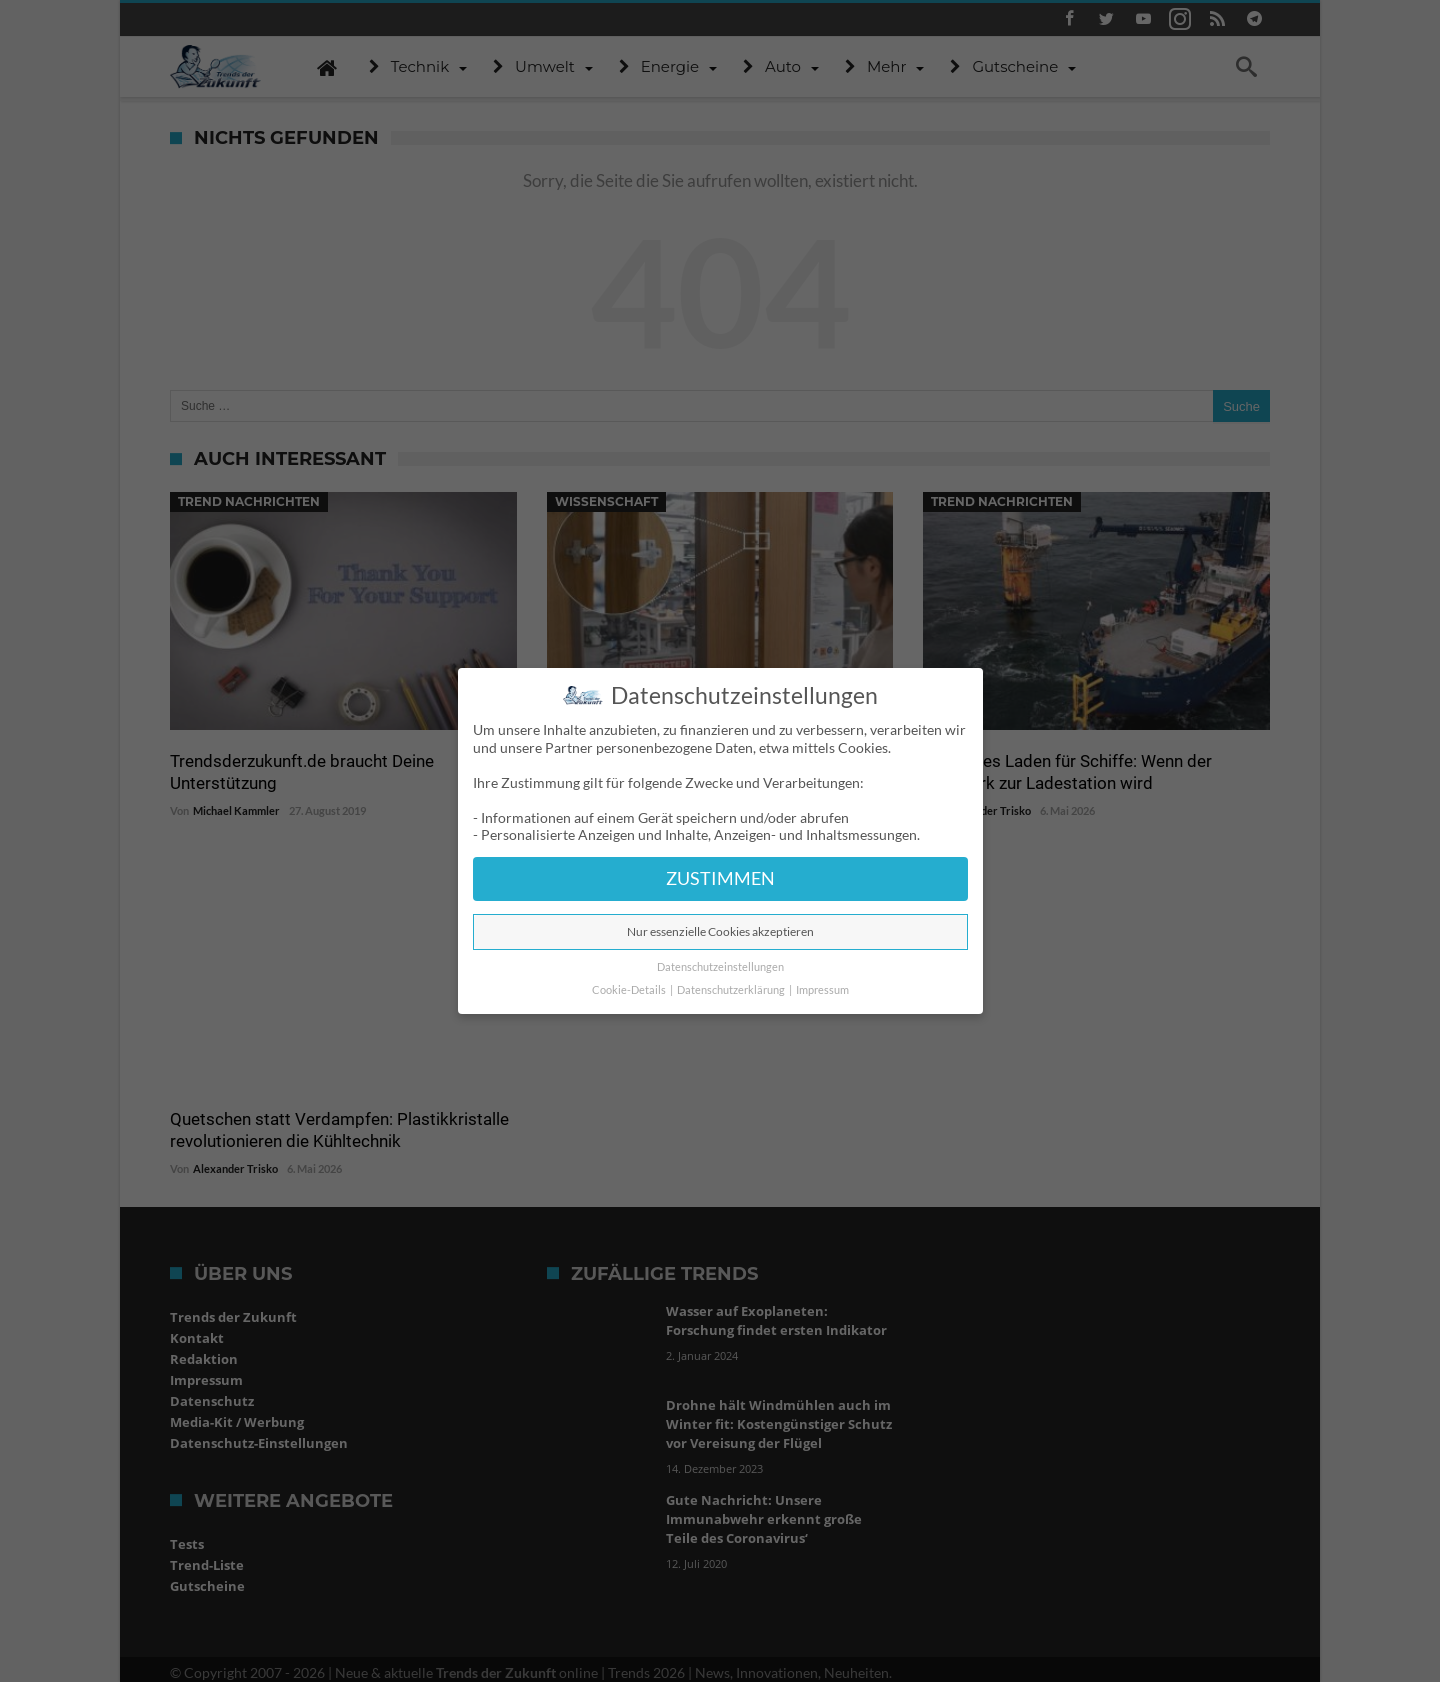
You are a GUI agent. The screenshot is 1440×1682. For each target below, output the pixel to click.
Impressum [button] (822, 990)
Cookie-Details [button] (630, 990)
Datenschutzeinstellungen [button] (720, 967)
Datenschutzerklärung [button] (732, 990)
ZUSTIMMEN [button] (720, 878)
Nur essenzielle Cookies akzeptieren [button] (720, 931)
